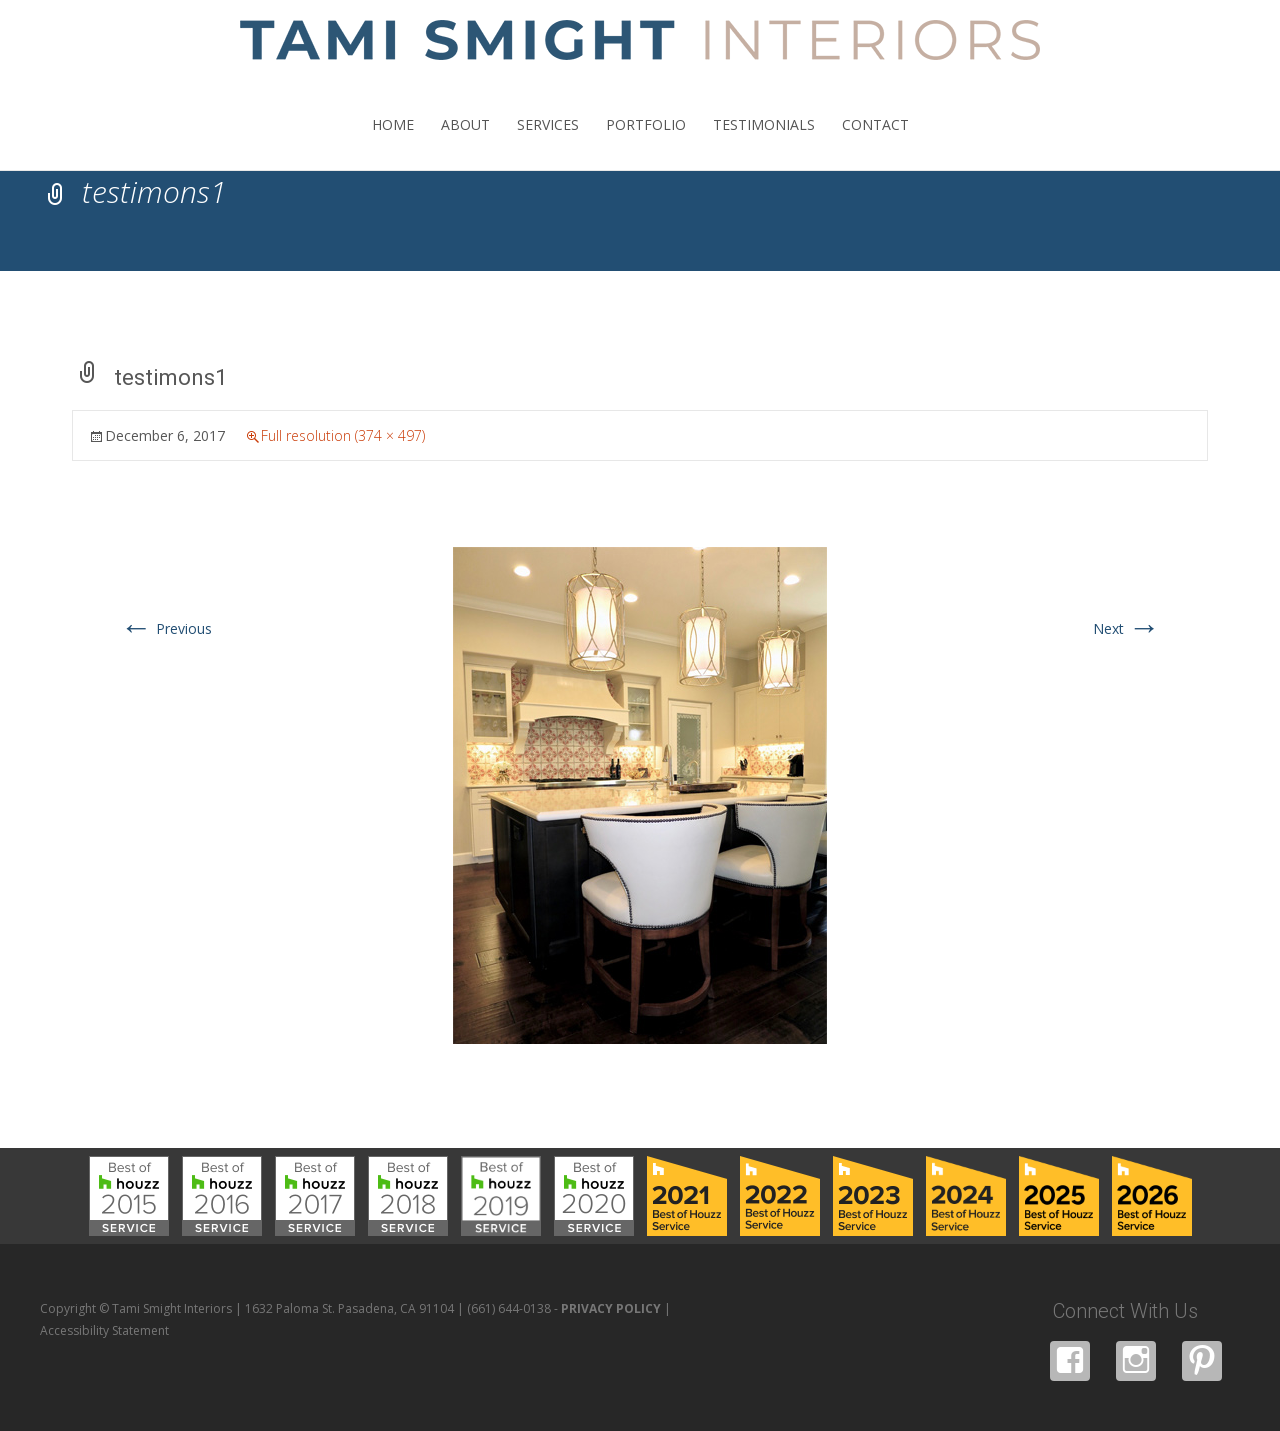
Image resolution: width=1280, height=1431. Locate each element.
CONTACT (875, 142)
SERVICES (548, 142)
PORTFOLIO (646, 142)
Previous (166, 628)
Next (1126, 628)
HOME (393, 142)
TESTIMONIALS (764, 142)
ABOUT (465, 142)
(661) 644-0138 (509, 1308)
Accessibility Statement (104, 1330)
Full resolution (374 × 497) (343, 435)
